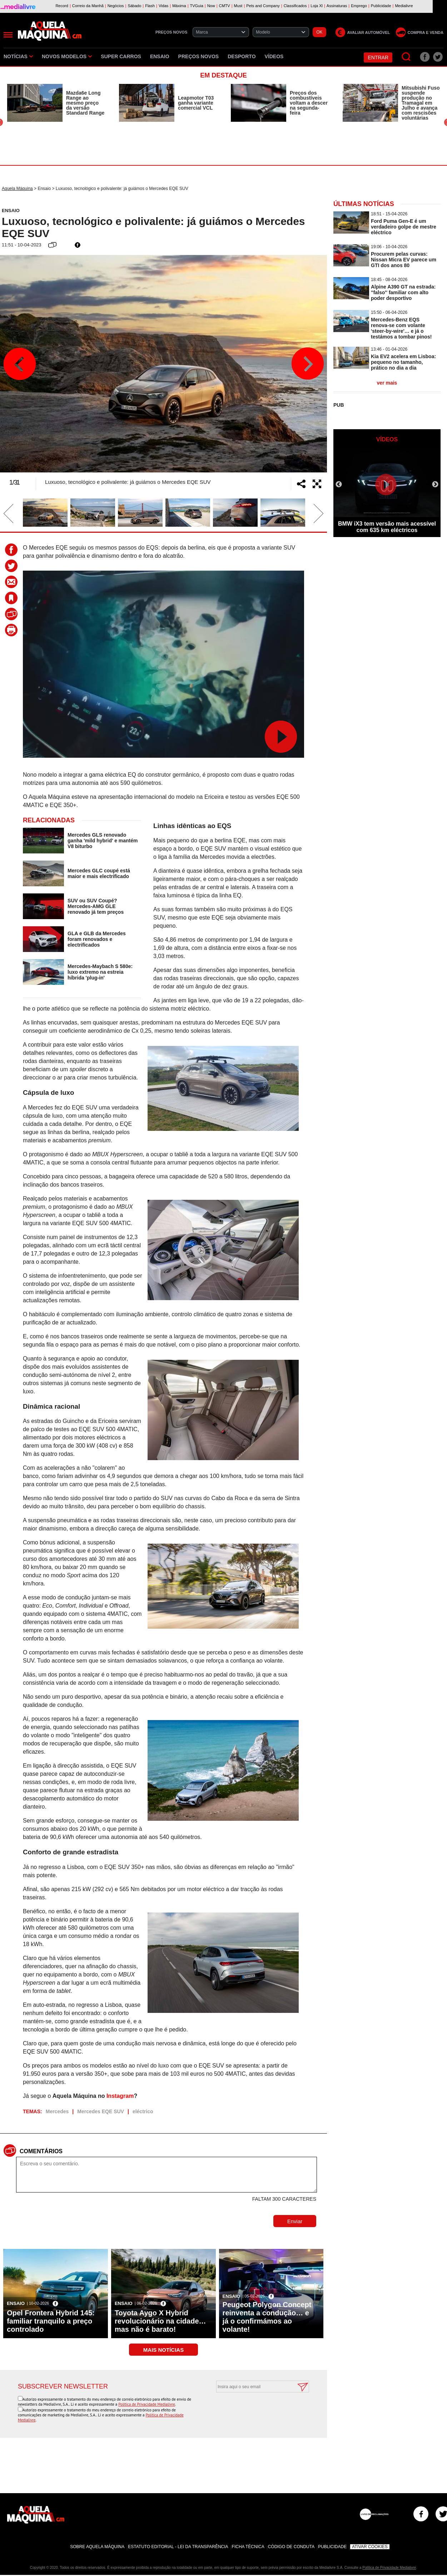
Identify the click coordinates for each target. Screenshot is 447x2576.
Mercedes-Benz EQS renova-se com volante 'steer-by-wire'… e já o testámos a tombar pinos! (401, 328)
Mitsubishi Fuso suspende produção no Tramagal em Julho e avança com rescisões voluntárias (421, 103)
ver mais (387, 383)
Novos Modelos (67, 56)
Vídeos (274, 56)
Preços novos (198, 56)
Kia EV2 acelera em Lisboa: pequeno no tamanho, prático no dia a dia (403, 362)
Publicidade (332, 2546)
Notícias (18, 56)
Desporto (241, 56)
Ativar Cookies (370, 2546)
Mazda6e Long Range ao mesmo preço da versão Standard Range (85, 103)
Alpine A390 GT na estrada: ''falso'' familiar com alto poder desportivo (403, 292)
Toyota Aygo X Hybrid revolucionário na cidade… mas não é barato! (160, 2321)
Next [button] (307, 364)
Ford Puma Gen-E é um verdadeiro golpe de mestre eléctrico (403, 226)
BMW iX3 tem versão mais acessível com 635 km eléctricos (387, 527)
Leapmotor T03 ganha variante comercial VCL (196, 103)
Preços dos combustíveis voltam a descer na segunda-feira (309, 103)
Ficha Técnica (248, 2546)
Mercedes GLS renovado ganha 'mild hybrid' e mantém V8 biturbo (103, 840)
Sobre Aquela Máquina (97, 2546)
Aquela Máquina (17, 188)
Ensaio (159, 56)
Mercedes (57, 2111)
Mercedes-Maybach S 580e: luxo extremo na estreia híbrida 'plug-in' (100, 972)
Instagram (120, 2096)
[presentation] (254, 2410)
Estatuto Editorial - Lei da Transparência (178, 2546)
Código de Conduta (291, 2546)
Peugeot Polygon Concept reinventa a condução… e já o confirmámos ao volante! (267, 2317)
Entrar (378, 57)
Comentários (41, 2151)
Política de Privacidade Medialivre (146, 2404)
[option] (56, 103)
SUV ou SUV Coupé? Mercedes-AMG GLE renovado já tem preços (96, 906)
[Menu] (8, 34)
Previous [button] (20, 364)
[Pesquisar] (406, 57)
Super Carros (121, 56)
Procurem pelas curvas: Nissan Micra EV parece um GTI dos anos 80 (403, 259)
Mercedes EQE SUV (100, 2111)
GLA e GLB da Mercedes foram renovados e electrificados (97, 939)
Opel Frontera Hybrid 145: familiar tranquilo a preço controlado (51, 2321)
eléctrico (143, 2111)
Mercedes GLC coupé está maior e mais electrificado (99, 873)
